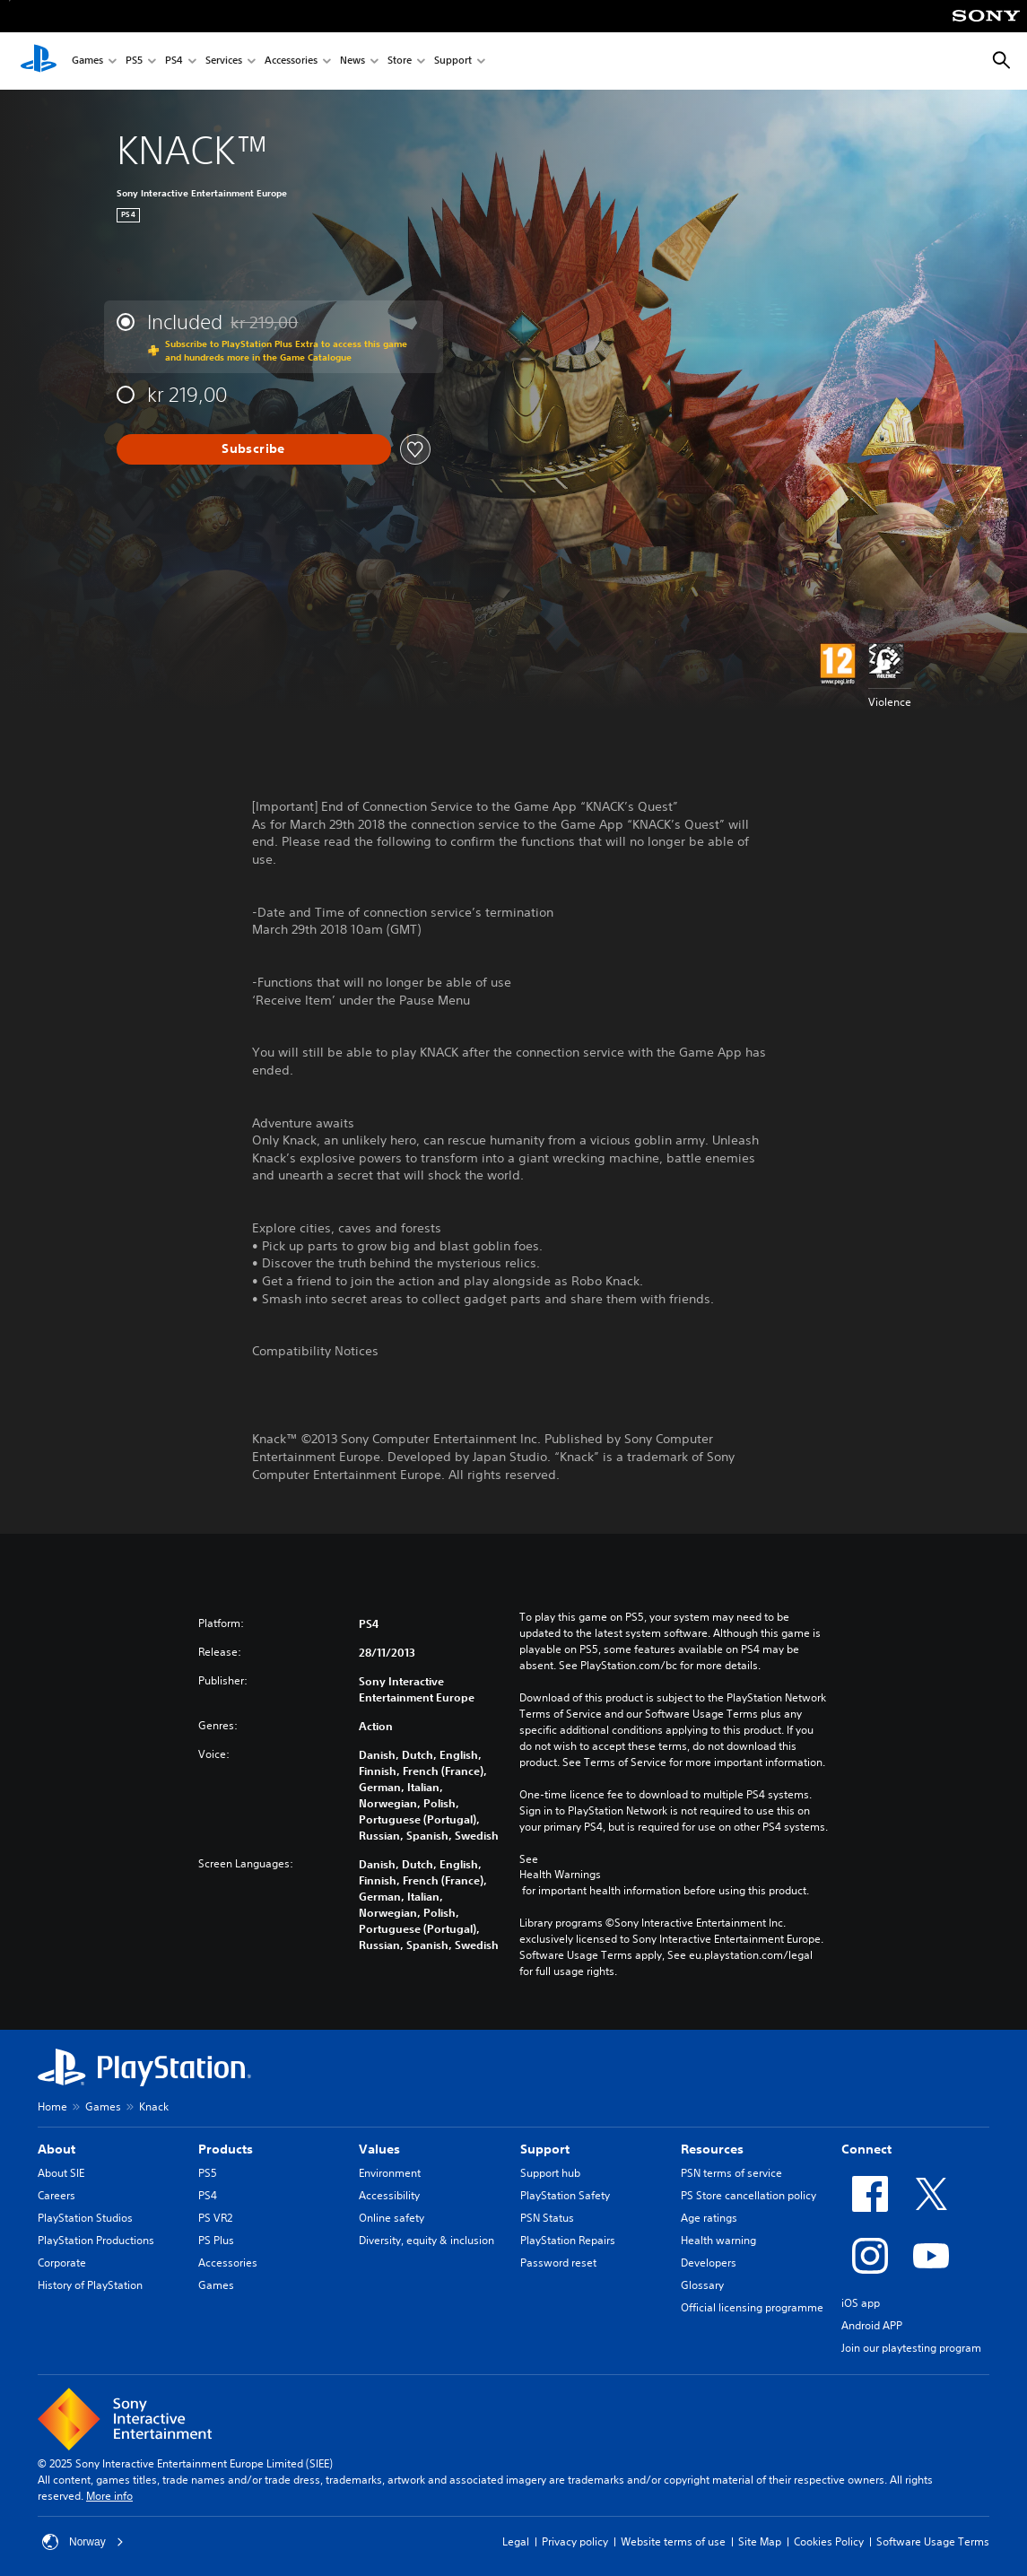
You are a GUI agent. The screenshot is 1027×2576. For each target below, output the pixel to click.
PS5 (134, 61)
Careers (56, 2195)
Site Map (759, 2541)
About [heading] (56, 2149)
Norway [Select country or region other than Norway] (83, 2541)
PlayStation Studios (85, 2217)
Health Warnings (560, 1874)
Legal (515, 2541)
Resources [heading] (712, 2149)
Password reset (558, 2262)
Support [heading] (545, 2149)
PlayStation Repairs (567, 2240)
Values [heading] (379, 2149)
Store (399, 61)
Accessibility (389, 2195)
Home (52, 2106)
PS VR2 (215, 2217)
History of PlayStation (90, 2285)
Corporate (62, 2262)
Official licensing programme (752, 2307)
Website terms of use (673, 2541)
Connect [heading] (866, 2149)
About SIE (61, 2172)
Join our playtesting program (911, 2347)
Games (87, 61)
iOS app (860, 2303)
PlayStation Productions (96, 2240)
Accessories (291, 61)
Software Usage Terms (932, 2541)
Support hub (550, 2172)
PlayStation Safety (565, 2195)
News (352, 61)
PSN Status (547, 2217)
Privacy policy (575, 2541)
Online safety (391, 2217)
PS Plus (216, 2240)
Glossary (702, 2285)
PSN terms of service (731, 2172)
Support (453, 61)
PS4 (174, 61)
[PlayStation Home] (38, 61)
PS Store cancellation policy (748, 2195)
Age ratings (709, 2217)
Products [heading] (225, 2149)
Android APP (871, 2325)
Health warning (718, 2240)
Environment (390, 2172)
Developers (708, 2262)
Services (223, 61)
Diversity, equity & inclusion (426, 2240)
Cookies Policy (829, 2541)
